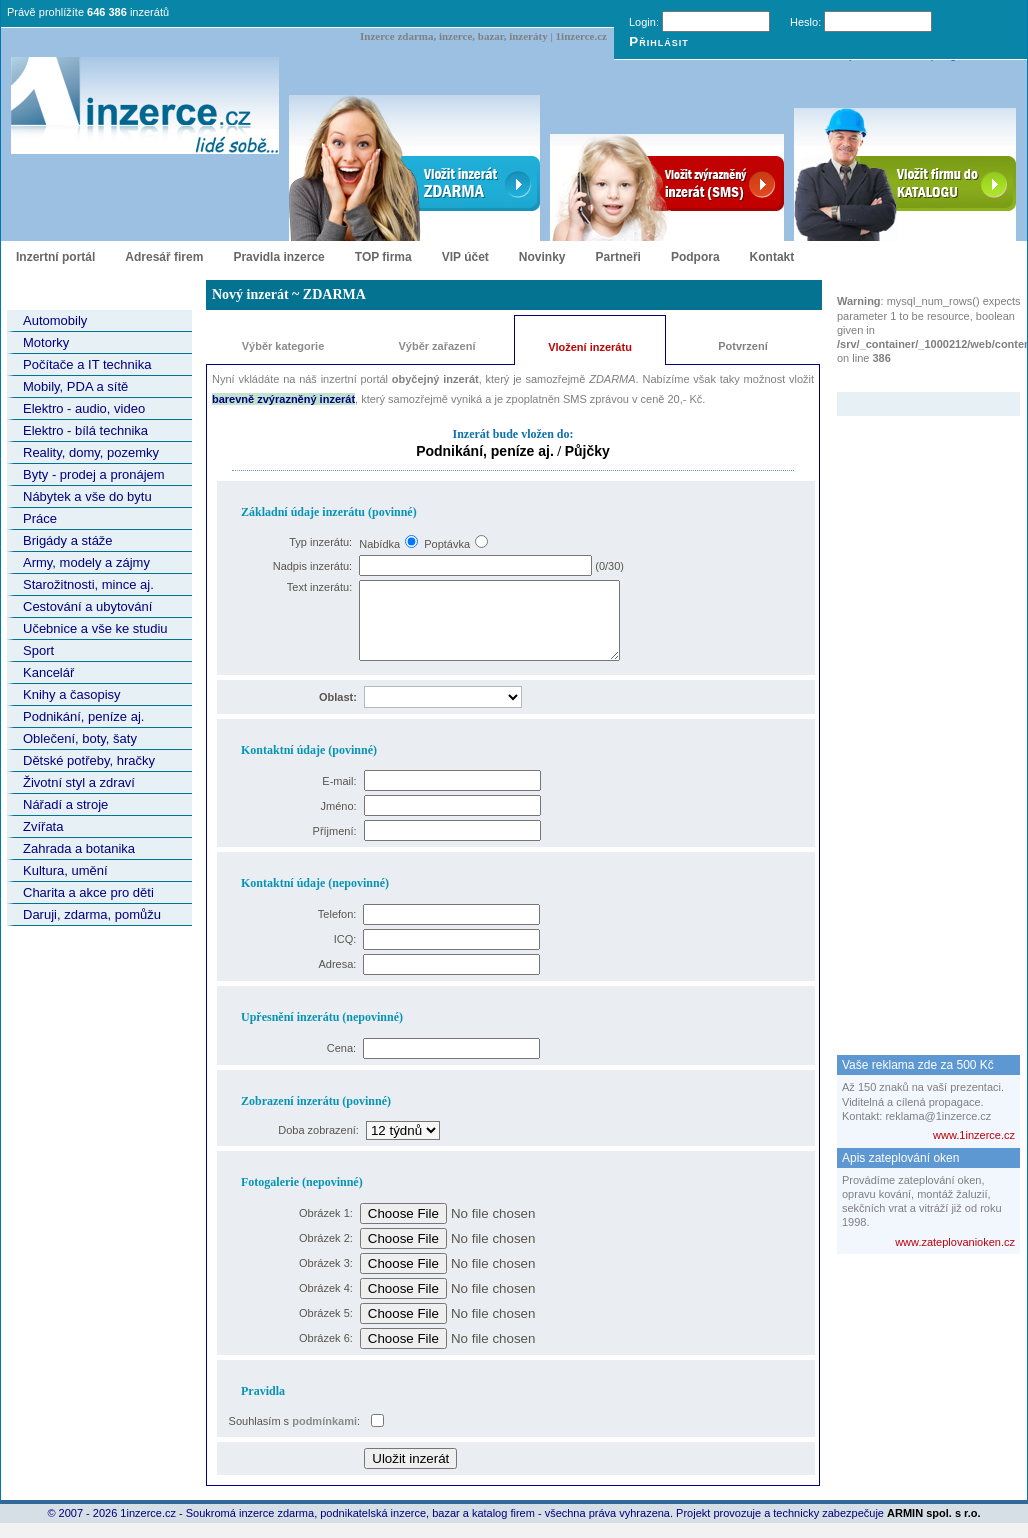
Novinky (542, 257)
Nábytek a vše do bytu (87, 496)
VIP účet (465, 257)
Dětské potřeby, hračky (89, 760)
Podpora (695, 257)
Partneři (618, 257)
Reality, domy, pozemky (91, 452)
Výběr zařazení (436, 346)
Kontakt (772, 257)
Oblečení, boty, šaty (80, 738)
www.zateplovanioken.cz (955, 1242)
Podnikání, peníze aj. (83, 716)
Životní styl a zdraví (79, 782)
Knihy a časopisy (72, 694)
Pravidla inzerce (278, 257)
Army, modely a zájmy (86, 562)
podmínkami (324, 1436)
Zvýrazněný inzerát (913, 379)
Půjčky (587, 451)
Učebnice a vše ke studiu (95, 628)
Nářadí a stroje (65, 804)
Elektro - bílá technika (85, 430)
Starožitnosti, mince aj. (88, 584)
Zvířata (43, 826)
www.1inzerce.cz (974, 1135)
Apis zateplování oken (900, 1158)
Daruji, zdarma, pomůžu (92, 914)
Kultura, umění (65, 870)
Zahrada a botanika (79, 848)
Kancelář (48, 672)
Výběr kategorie (283, 346)
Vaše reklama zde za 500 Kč (918, 1065)
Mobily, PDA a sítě (75, 386)
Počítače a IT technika (87, 364)
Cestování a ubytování (87, 606)
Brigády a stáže (68, 540)
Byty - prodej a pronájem (94, 474)
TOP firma (383, 257)
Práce (40, 518)
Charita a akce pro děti (88, 892)
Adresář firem (164, 257)
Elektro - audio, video (84, 408)
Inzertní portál (55, 257)
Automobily (55, 320)
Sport (38, 650)
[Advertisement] (917, 716)
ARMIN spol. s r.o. (934, 1528)
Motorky (46, 342)
